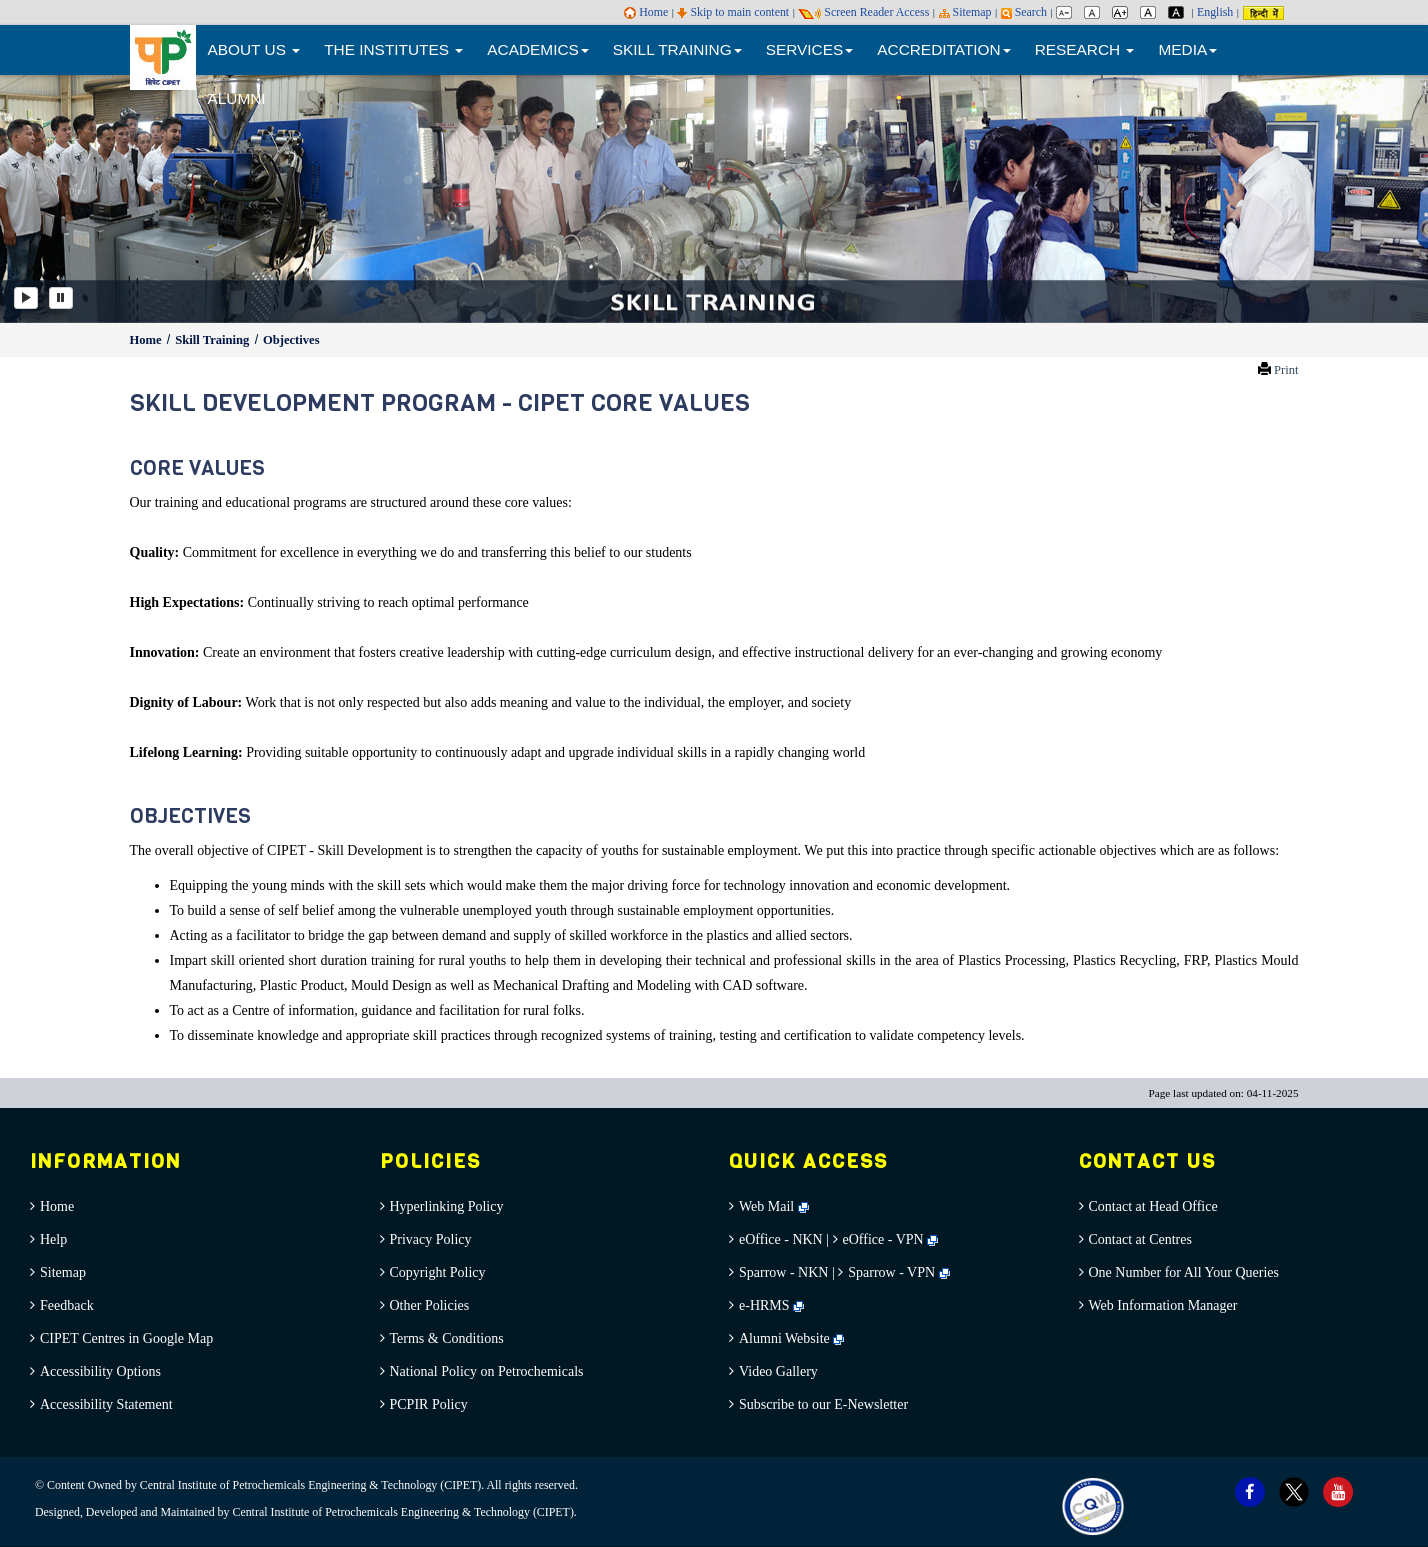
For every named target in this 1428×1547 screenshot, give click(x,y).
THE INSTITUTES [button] (393, 49)
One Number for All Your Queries (1184, 1272)
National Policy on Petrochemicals (487, 1371)
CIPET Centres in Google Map (126, 1338)
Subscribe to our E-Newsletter (823, 1404)
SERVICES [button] (810, 49)
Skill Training (213, 340)
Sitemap (965, 12)
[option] (714, 197)
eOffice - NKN (781, 1239)
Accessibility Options (100, 1371)
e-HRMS (771, 1305)
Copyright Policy (438, 1272)
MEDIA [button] (1187, 49)
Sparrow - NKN (783, 1272)
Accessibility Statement (106, 1404)
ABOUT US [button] (254, 49)
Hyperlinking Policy (447, 1206)
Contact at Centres (1140, 1239)
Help (53, 1239)
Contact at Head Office (1153, 1206)
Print (1286, 370)
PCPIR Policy (429, 1404)
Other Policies (430, 1305)
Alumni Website (791, 1338)
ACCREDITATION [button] (943, 49)
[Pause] (61, 298)
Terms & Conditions (447, 1338)
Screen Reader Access (863, 12)
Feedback (67, 1305)
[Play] (26, 298)
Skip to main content (733, 12)
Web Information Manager (1163, 1305)
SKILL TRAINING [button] (677, 49)
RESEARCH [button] (1085, 49)
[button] (71, 197)
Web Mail (774, 1206)
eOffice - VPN (883, 1239)
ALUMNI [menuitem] (237, 98)
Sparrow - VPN (891, 1272)
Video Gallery (778, 1371)
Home (646, 12)
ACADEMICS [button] (538, 49)
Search (1024, 12)
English (1215, 12)
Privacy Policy (431, 1239)
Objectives (291, 340)
